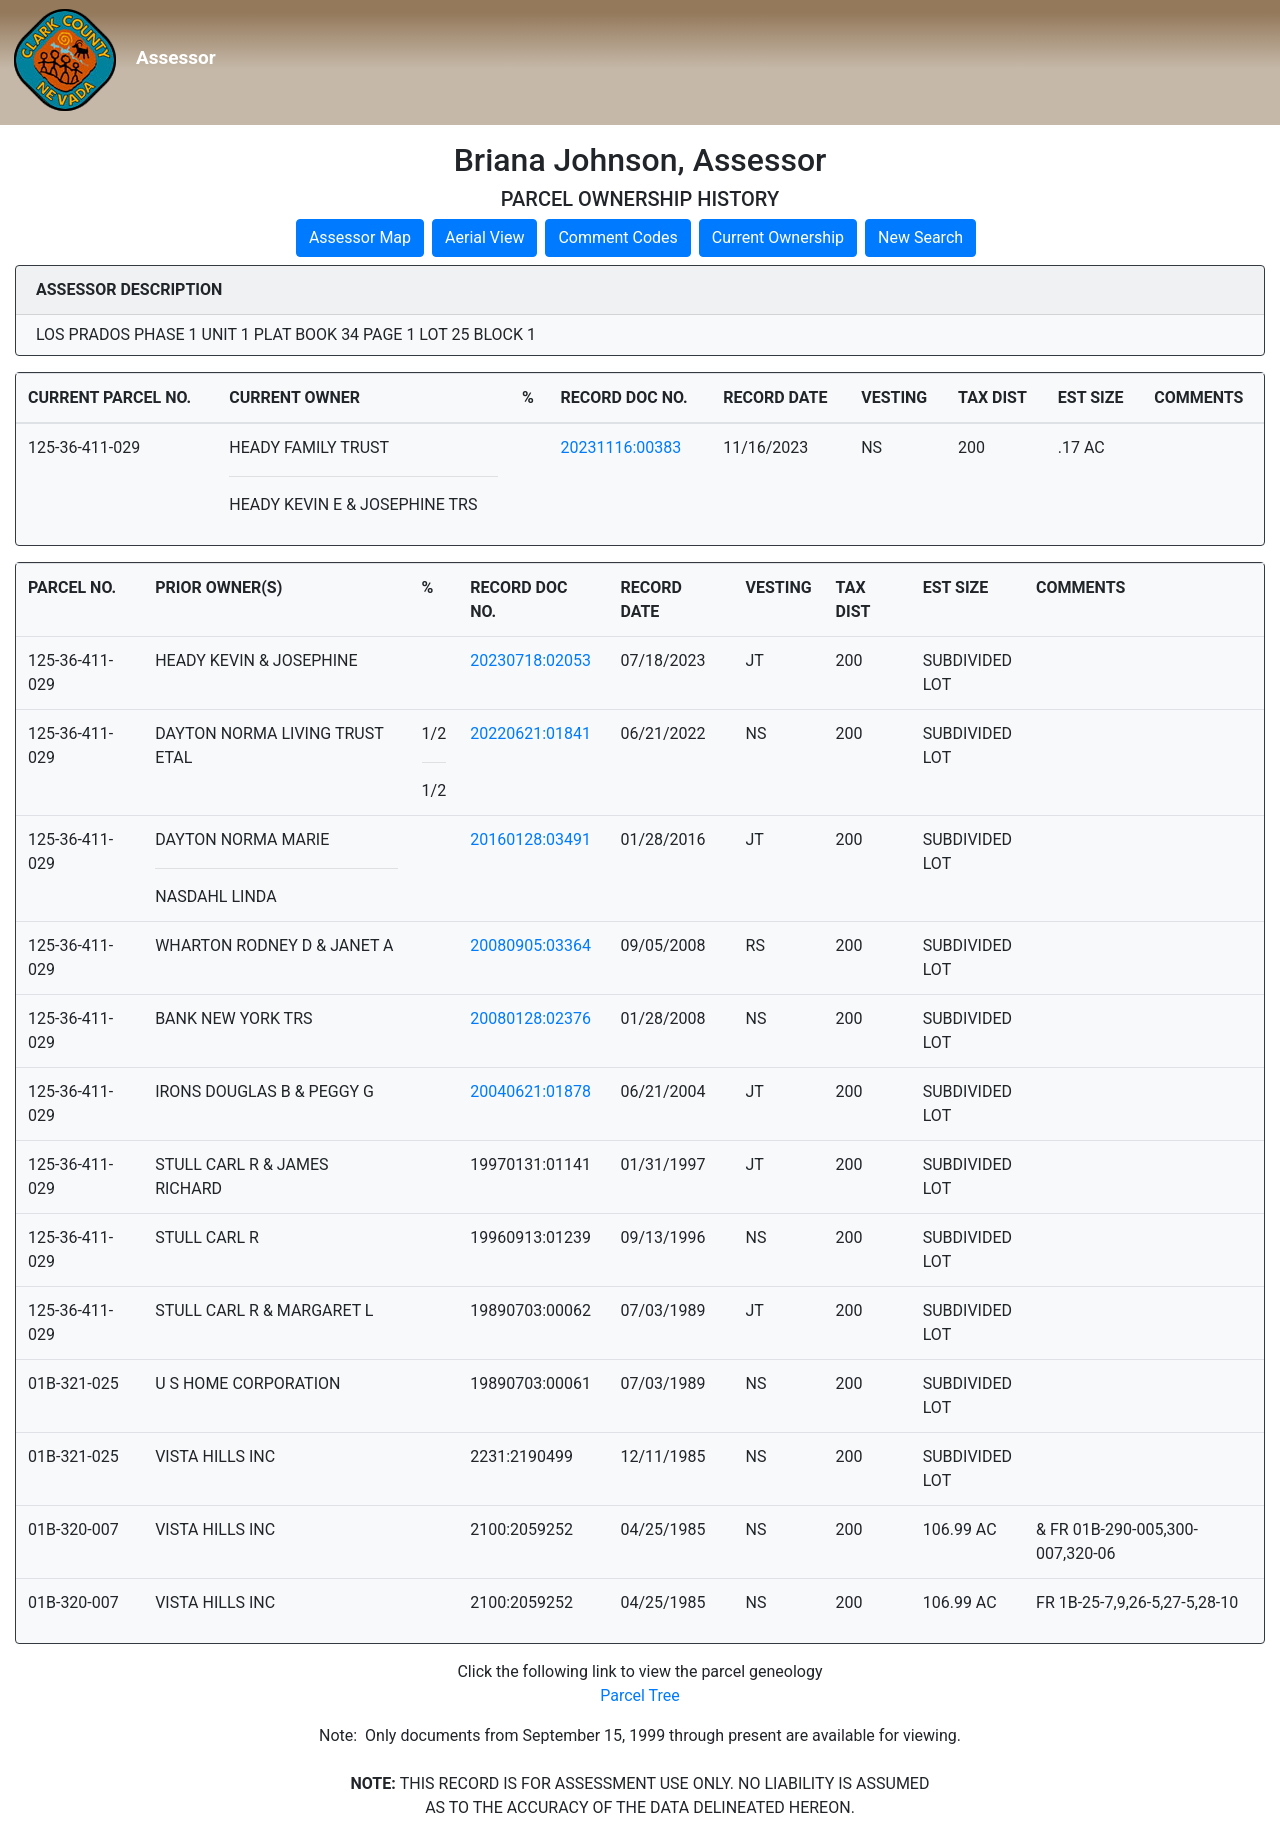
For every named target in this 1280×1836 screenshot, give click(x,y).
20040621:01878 (530, 1091)
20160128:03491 (530, 839)
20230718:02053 (530, 660)
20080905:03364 (530, 945)
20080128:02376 (530, 1018)
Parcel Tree (640, 1695)
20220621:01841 (530, 733)
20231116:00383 (620, 447)
